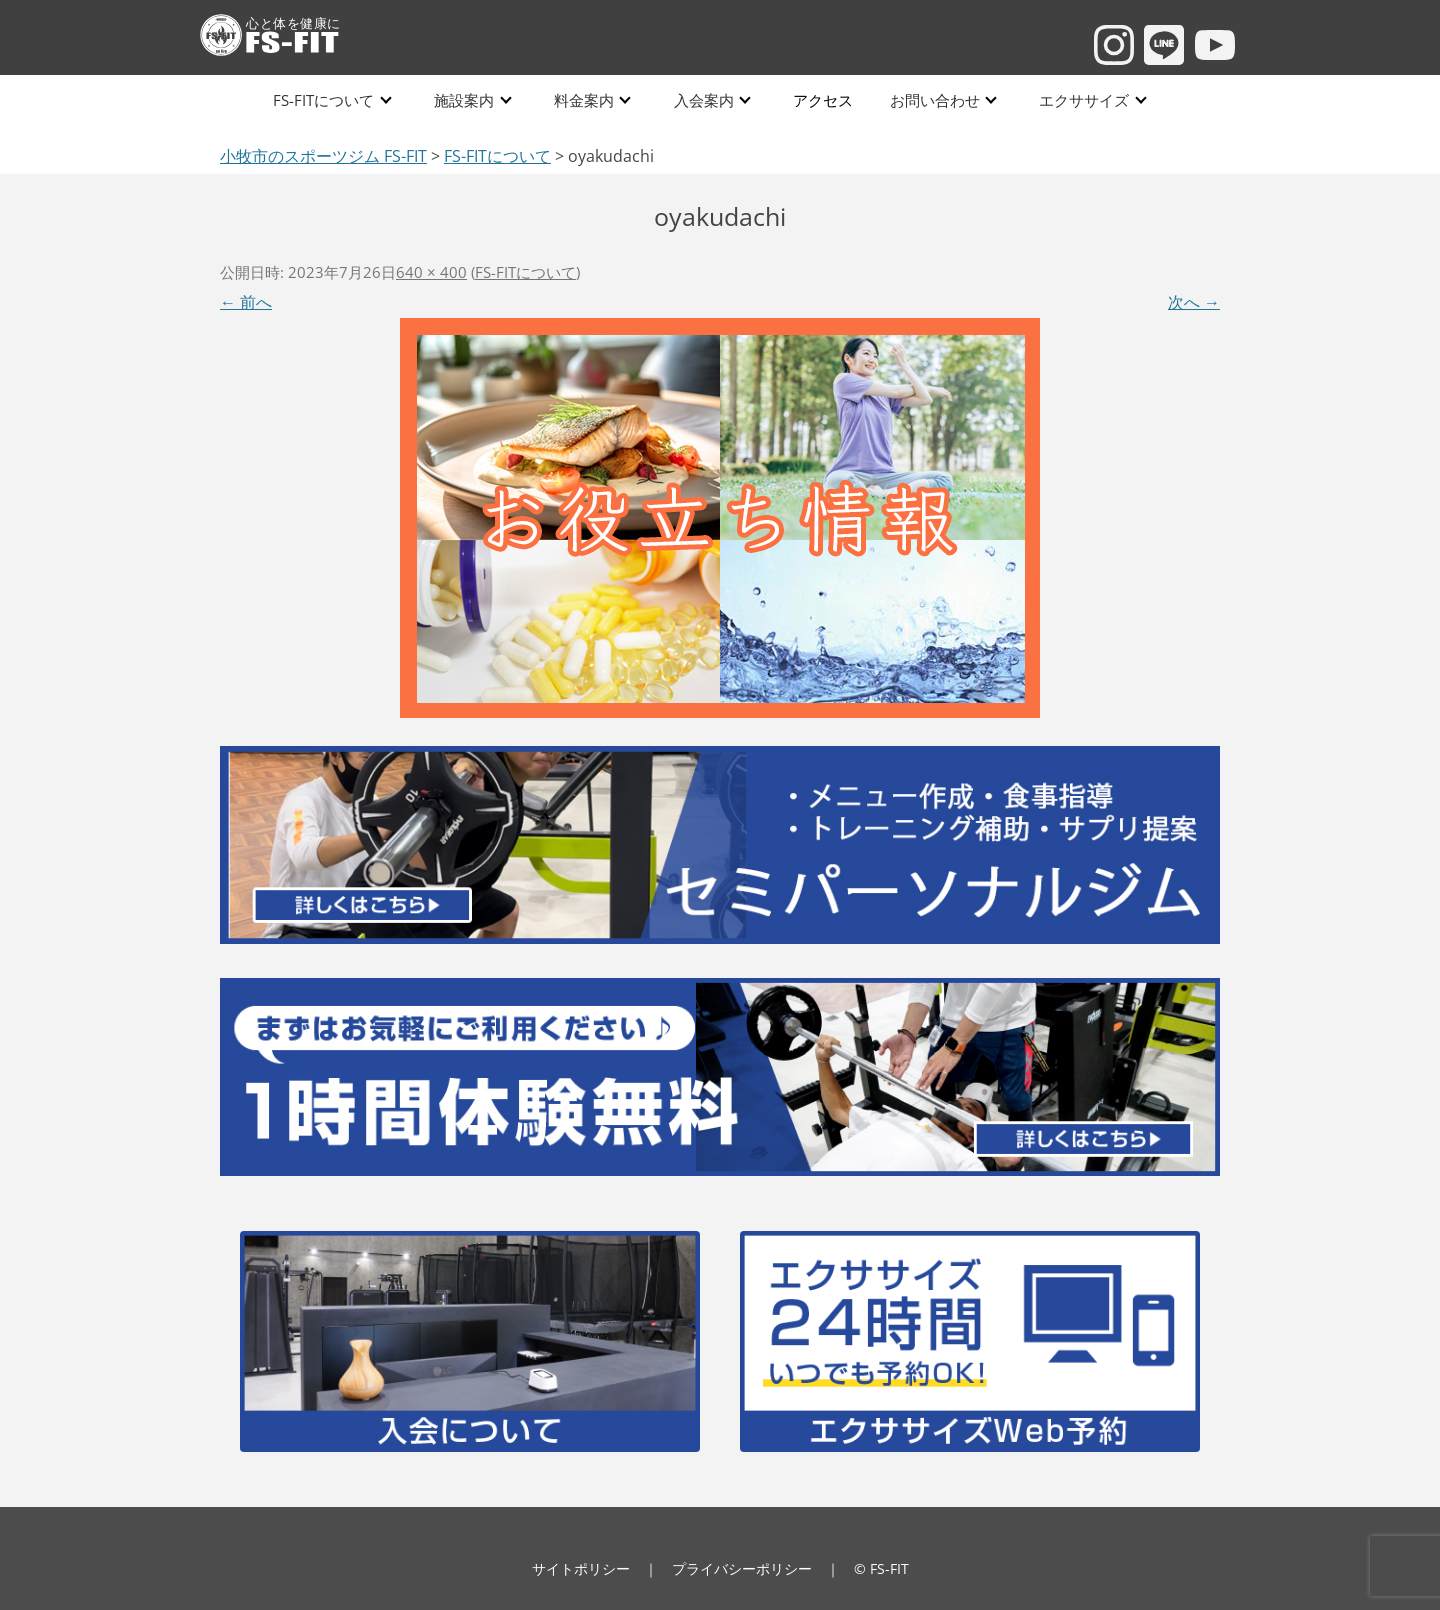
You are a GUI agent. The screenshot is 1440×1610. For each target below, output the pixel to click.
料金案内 (584, 99)
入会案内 (703, 99)
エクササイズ (1080, 99)
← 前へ (246, 302)
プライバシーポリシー (742, 1568)
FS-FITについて (325, 99)
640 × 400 (431, 272)
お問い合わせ (931, 99)
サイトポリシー (581, 1568)
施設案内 (465, 99)
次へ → (1194, 302)
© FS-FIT (881, 1568)
